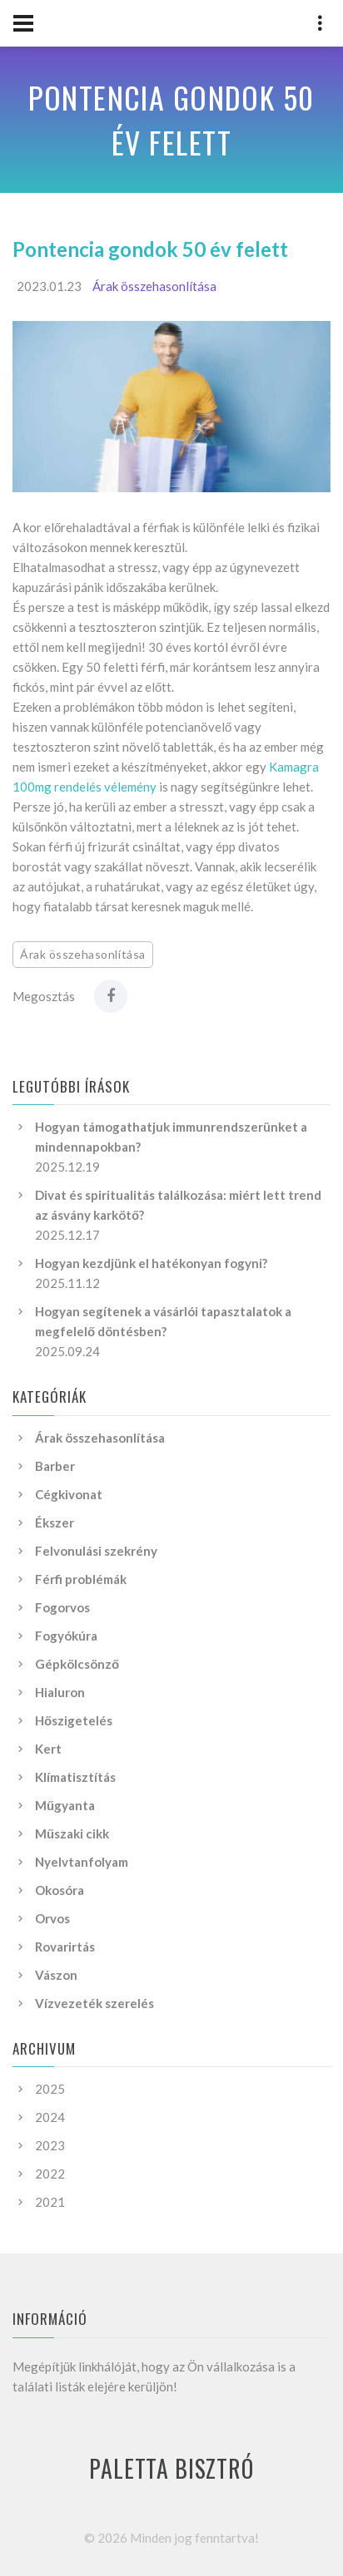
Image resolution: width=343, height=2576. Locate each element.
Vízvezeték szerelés (94, 2003)
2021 (50, 2201)
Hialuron (60, 1692)
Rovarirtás (65, 1946)
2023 (50, 2145)
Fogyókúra (66, 1635)
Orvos (52, 1918)
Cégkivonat (68, 1494)
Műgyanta (65, 1805)
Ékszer (54, 1522)
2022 (50, 2173)
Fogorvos (62, 1607)
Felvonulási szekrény (96, 1550)
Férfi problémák (81, 1579)
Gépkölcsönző (77, 1663)
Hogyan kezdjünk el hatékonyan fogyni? (151, 1263)
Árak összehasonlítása (154, 286)
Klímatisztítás (75, 1776)
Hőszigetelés (73, 1720)
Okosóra (59, 1890)
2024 (50, 2117)
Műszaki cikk (72, 1833)
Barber (55, 1465)
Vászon (56, 1974)
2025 (50, 2088)
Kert (48, 1748)
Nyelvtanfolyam (81, 1861)
